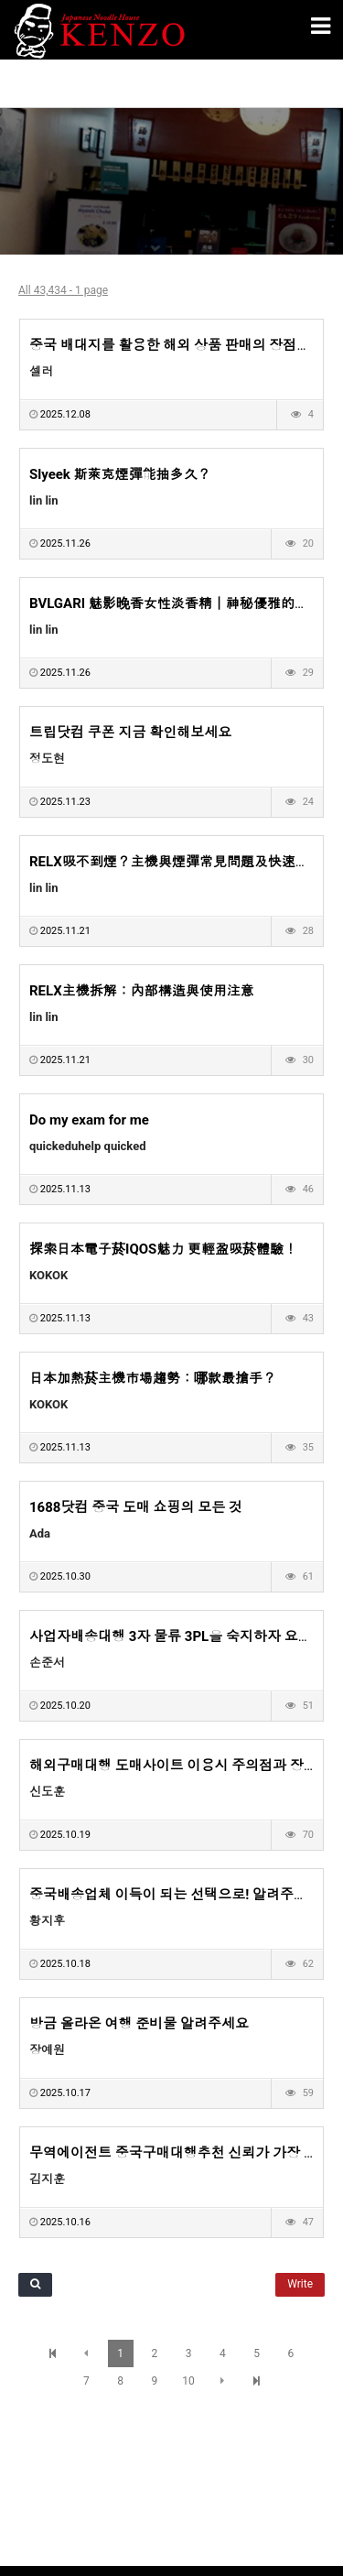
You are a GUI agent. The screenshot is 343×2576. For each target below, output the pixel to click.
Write (300, 2283)
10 (188, 2381)
